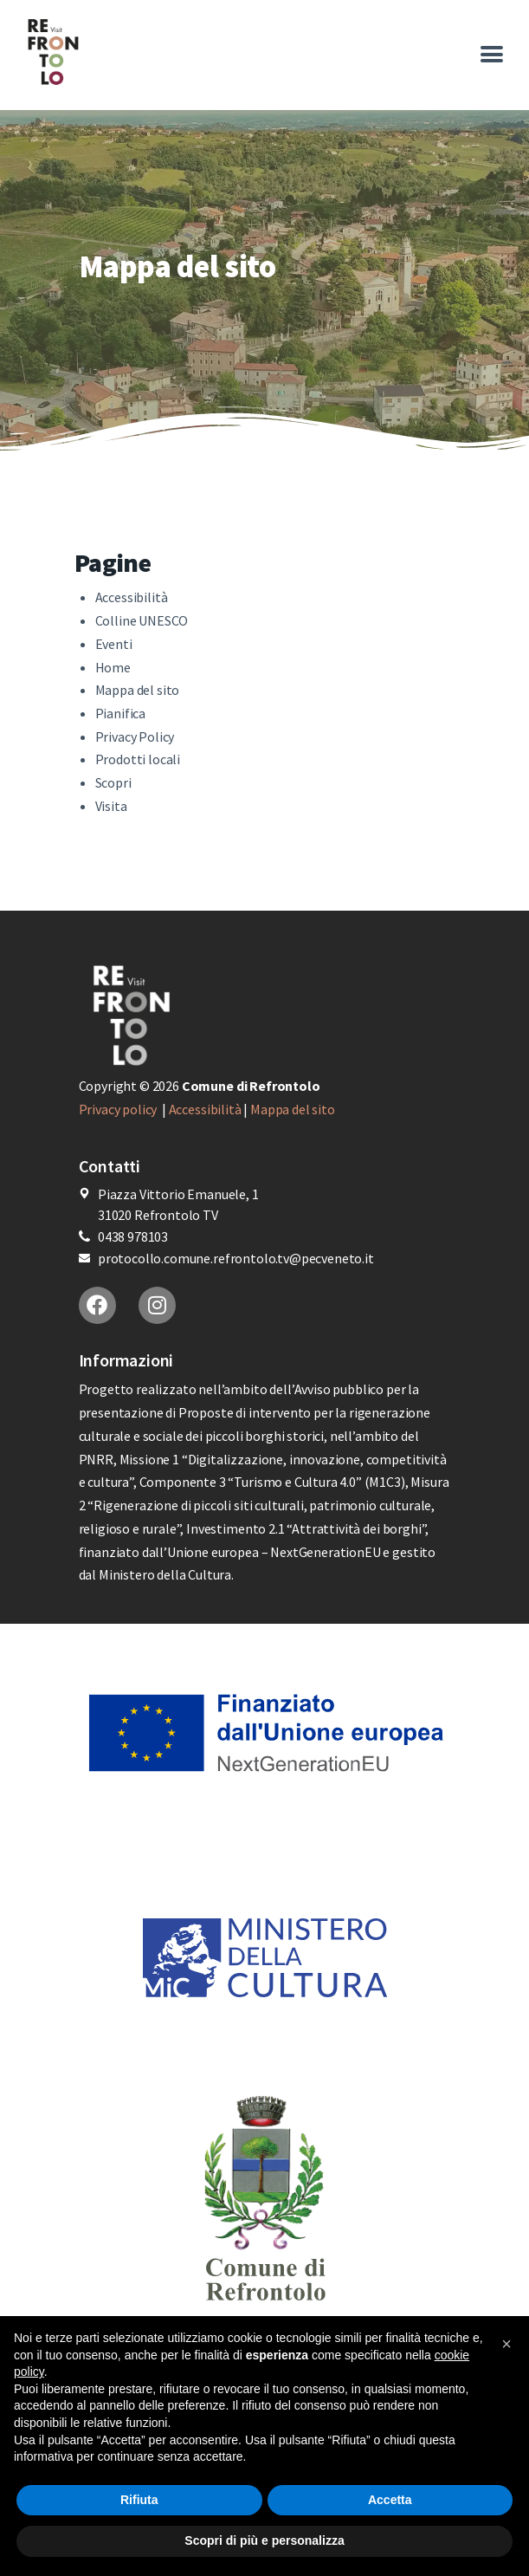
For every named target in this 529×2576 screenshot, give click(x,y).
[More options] (126, 52)
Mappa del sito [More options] (137, 689)
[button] (506, 2344)
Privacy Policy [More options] (135, 736)
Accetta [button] (390, 2500)
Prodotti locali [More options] (138, 759)
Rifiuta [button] (139, 2500)
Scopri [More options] (113, 782)
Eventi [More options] (113, 643)
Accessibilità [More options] (131, 597)
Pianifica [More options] (120, 713)
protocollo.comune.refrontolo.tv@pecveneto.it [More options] (236, 1258)
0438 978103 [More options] (133, 1236)
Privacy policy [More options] (119, 1109)
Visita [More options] (111, 805)
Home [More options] (113, 667)
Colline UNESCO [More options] (142, 620)
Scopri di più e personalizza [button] (264, 2540)
